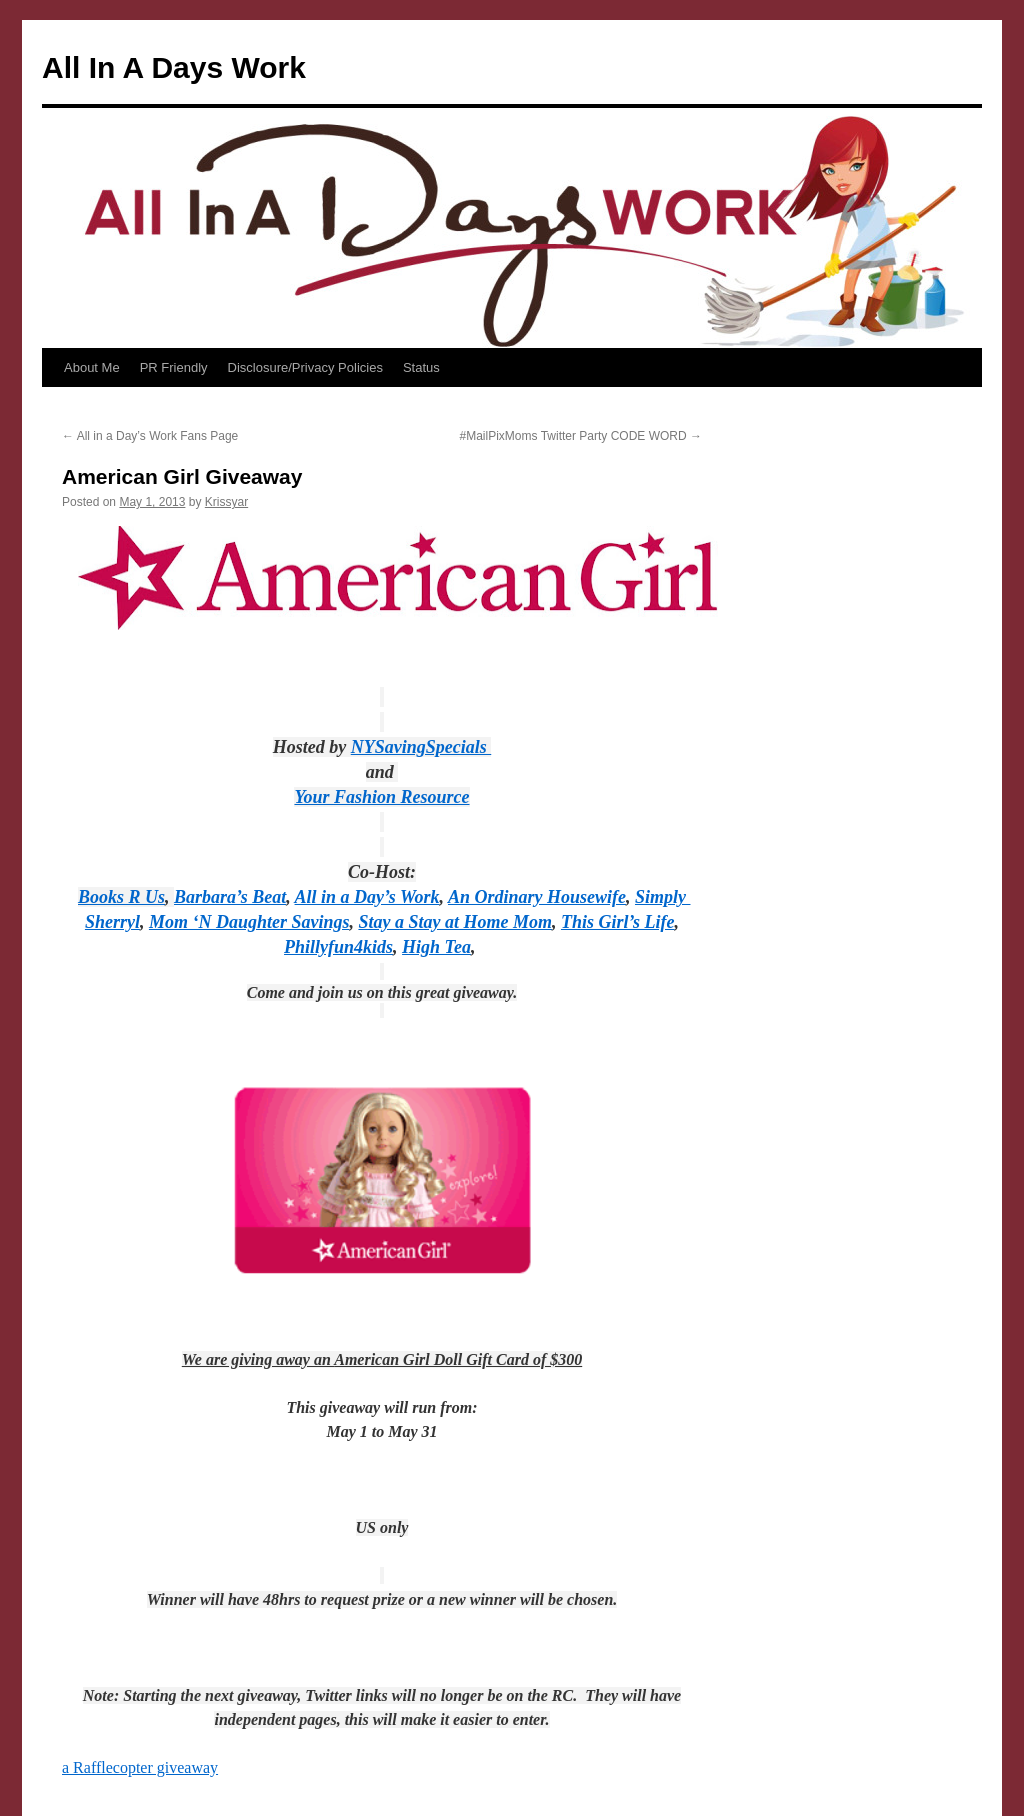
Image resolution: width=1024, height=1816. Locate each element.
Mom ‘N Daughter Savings (249, 922)
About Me (92, 367)
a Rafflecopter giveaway (140, 1767)
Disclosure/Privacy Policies (305, 367)
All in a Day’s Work (367, 897)
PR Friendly (174, 367)
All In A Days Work (174, 67)
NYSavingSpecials (421, 747)
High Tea (436, 947)
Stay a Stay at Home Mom (455, 922)
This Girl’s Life (618, 922)
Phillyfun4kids (338, 947)
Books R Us (121, 897)
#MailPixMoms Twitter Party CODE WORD (581, 436)
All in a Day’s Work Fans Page (150, 436)
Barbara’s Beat (230, 897)
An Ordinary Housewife (537, 897)
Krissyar (226, 502)
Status (421, 367)
